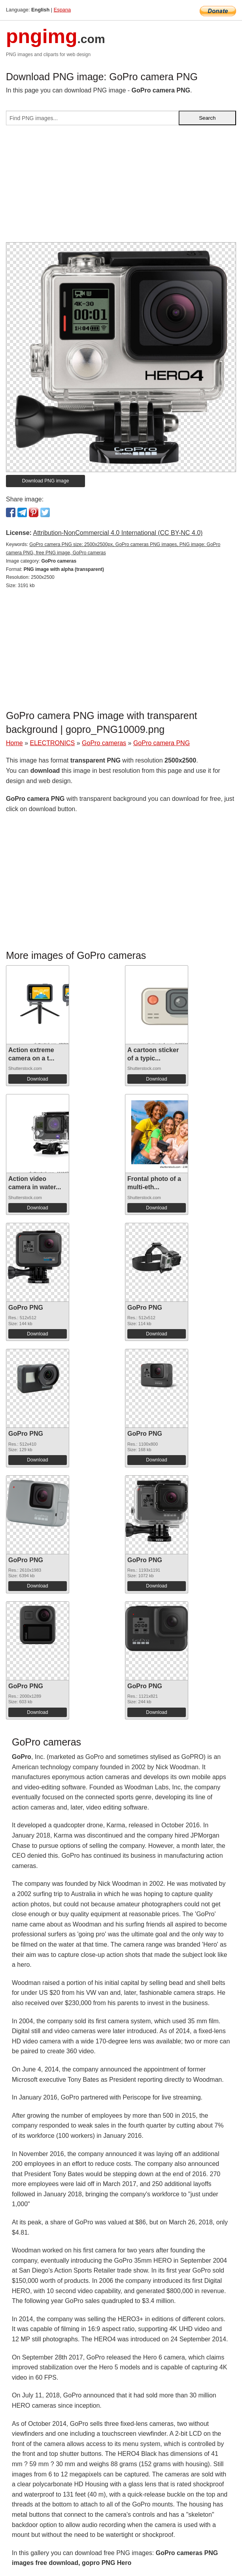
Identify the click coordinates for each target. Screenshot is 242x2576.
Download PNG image (45, 481)
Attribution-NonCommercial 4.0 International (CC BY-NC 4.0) (117, 532)
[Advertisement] (121, 187)
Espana (62, 10)
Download (37, 1079)
